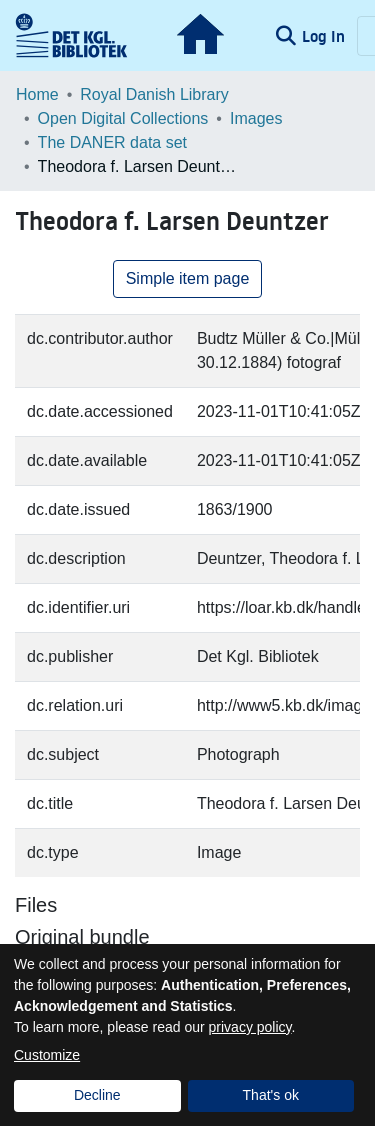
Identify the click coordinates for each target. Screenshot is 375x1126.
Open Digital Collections (123, 118)
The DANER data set (112, 142)
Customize (47, 1055)
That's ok (271, 1095)
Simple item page (188, 278)
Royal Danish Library (154, 94)
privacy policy (250, 1027)
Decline (97, 1095)
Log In (325, 36)
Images (256, 118)
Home (37, 94)
